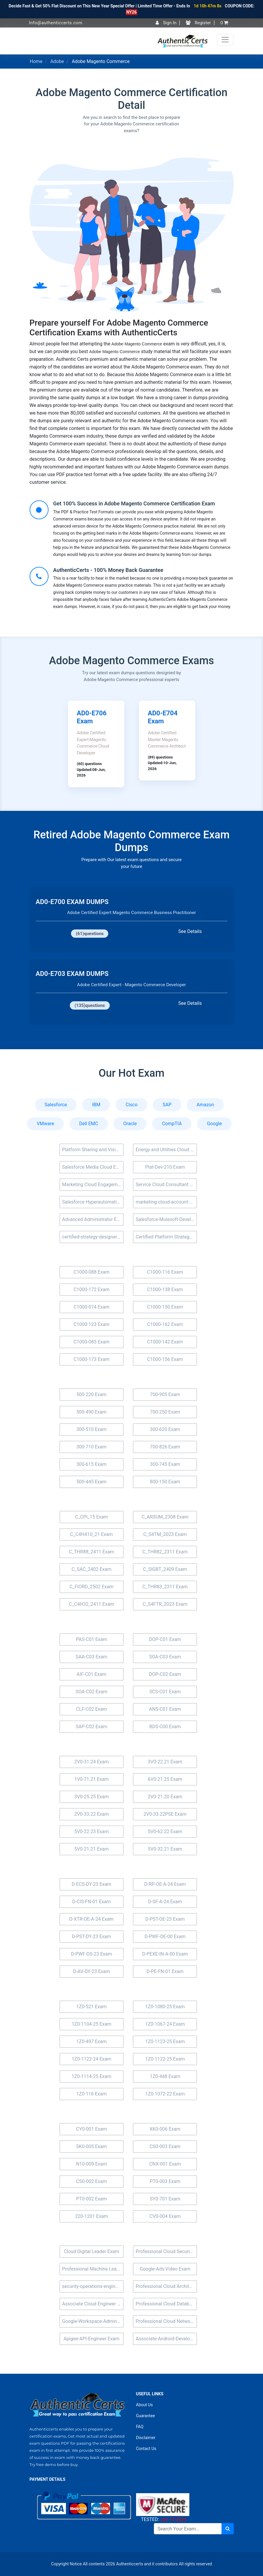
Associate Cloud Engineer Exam (93, 2304)
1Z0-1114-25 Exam (91, 2076)
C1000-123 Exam (91, 1324)
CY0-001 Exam (91, 2129)
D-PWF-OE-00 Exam (164, 1936)
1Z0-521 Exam (91, 2006)
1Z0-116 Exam (91, 2094)
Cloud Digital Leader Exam (91, 2251)
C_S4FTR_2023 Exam (165, 1604)
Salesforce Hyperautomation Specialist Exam (93, 1202)
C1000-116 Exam (165, 1272)
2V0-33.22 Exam (91, 1814)
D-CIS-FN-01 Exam (91, 1901)
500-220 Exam (91, 1394)
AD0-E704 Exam (163, 717)
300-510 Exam (91, 1429)
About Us (144, 2404)
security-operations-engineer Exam (93, 2286)
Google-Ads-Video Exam (165, 2269)
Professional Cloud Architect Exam (166, 2286)
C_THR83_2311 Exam (165, 1586)
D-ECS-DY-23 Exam (91, 1884)
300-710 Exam (91, 1447)
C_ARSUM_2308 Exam (164, 1517)
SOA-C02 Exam (91, 1691)
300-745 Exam (165, 1464)
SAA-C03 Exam (91, 1657)
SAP (166, 1104)
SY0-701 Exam (165, 2199)
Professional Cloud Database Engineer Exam (166, 2304)
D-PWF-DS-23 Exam (91, 1954)
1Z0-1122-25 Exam (165, 2059)
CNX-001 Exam (165, 2164)
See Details (190, 931)
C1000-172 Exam (91, 1289)
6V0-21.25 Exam (165, 1779)
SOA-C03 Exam (165, 1657)
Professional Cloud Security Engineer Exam (166, 2251)
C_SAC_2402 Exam (92, 1569)
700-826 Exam (165, 1447)
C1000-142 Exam (165, 1342)
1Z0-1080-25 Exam (165, 2006)
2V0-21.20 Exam (165, 1796)
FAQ (139, 2426)
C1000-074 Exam (91, 1307)
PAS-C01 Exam (91, 1639)
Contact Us (146, 2448)
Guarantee (145, 2415)
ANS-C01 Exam (165, 1709)
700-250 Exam (165, 1412)
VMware (45, 1123)
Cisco (131, 1104)
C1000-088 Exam (91, 1272)
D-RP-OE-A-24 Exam (165, 1884)
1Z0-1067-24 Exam (165, 2024)
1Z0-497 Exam (91, 2041)
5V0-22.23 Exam (91, 1831)
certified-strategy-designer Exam (93, 1237)
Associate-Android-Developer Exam (166, 2338)
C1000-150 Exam (165, 1307)
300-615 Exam (91, 1464)
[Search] (188, 2528)
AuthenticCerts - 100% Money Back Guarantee (108, 570)
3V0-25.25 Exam (91, 1796)
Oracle (130, 1123)
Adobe (57, 61)
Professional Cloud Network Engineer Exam (166, 2321)
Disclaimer (146, 2437)
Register (198, 22)
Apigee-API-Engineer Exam (92, 2338)
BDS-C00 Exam (165, 1726)
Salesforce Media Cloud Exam (93, 1167)
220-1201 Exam (91, 2216)
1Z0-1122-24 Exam (91, 2059)
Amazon (205, 1104)
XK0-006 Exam (165, 2129)
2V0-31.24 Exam (91, 1762)
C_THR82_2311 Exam (165, 1552)
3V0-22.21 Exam (165, 1762)
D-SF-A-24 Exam (165, 1901)
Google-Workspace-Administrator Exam (93, 2321)
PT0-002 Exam (91, 2199)
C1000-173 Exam (91, 1359)
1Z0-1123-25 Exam (165, 2041)
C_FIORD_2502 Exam (92, 1586)
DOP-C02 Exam (165, 1674)
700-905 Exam (165, 1394)
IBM (96, 1104)
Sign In (166, 22)
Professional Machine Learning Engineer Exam (93, 2269)
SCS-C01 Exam (165, 1691)
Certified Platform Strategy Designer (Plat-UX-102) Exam (166, 1237)
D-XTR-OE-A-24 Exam (91, 1919)
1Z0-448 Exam (165, 2076)
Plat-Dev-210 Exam (165, 1167)
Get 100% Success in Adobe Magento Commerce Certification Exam (134, 503)
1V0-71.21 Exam (91, 1779)
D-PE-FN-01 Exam (164, 1971)
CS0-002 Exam (91, 2181)
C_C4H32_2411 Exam (91, 1604)
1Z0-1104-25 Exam (91, 2024)
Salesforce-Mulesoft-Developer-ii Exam (166, 1219)
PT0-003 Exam (165, 2181)
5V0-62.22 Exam (165, 1831)
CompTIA (172, 1123)
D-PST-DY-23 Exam (91, 1936)
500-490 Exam (91, 1412)
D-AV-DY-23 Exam (91, 1971)
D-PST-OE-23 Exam (165, 1919)
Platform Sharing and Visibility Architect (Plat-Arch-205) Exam (93, 1149)
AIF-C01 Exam (91, 1674)
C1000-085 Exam (91, 1342)
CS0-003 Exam (165, 2146)
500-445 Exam (91, 1482)
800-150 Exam (165, 1482)
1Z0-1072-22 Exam (165, 2094)
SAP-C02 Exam (91, 1726)
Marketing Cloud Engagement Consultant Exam (93, 1184)
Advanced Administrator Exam (93, 1219)
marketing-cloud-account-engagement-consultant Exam (166, 1202)
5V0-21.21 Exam (91, 1849)
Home (36, 61)
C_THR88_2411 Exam (91, 1552)
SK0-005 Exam (91, 2146)
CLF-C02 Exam (91, 1709)
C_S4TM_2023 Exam (165, 1534)
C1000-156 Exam (165, 1359)
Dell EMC (88, 1123)
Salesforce (56, 1104)
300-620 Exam (165, 1429)
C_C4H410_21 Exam (91, 1534)
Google (214, 1123)
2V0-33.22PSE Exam (164, 1814)
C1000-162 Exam (165, 1324)
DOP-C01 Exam (165, 1639)
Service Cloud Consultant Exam (166, 1184)
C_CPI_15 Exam (91, 1517)
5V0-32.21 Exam (165, 1849)
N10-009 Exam (91, 2164)
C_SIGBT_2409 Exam (165, 1569)
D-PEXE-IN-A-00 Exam (165, 1954)
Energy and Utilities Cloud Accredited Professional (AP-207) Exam (166, 1149)
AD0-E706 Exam (92, 717)
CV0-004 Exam (164, 2216)
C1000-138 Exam (165, 1289)
